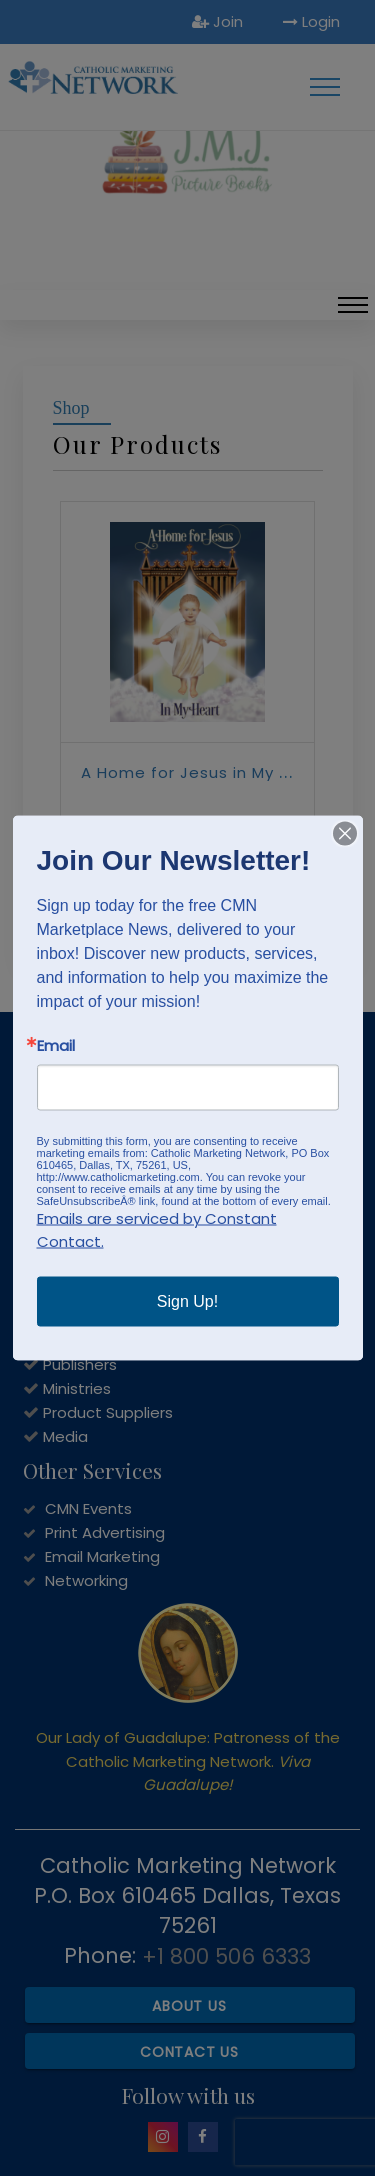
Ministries (77, 1388)
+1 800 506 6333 (226, 1956)
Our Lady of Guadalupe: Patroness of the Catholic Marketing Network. (188, 1761)
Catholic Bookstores (118, 1340)
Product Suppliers (108, 1412)
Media (65, 1436)
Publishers (80, 1364)
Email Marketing (102, 1556)
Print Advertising (105, 1532)
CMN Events (88, 1508)
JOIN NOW (60, 1224)
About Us (189, 2006)
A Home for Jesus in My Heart (203, 772)
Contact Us (189, 2052)
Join (217, 21)
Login (311, 21)
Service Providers (106, 1316)
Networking (86, 1580)
